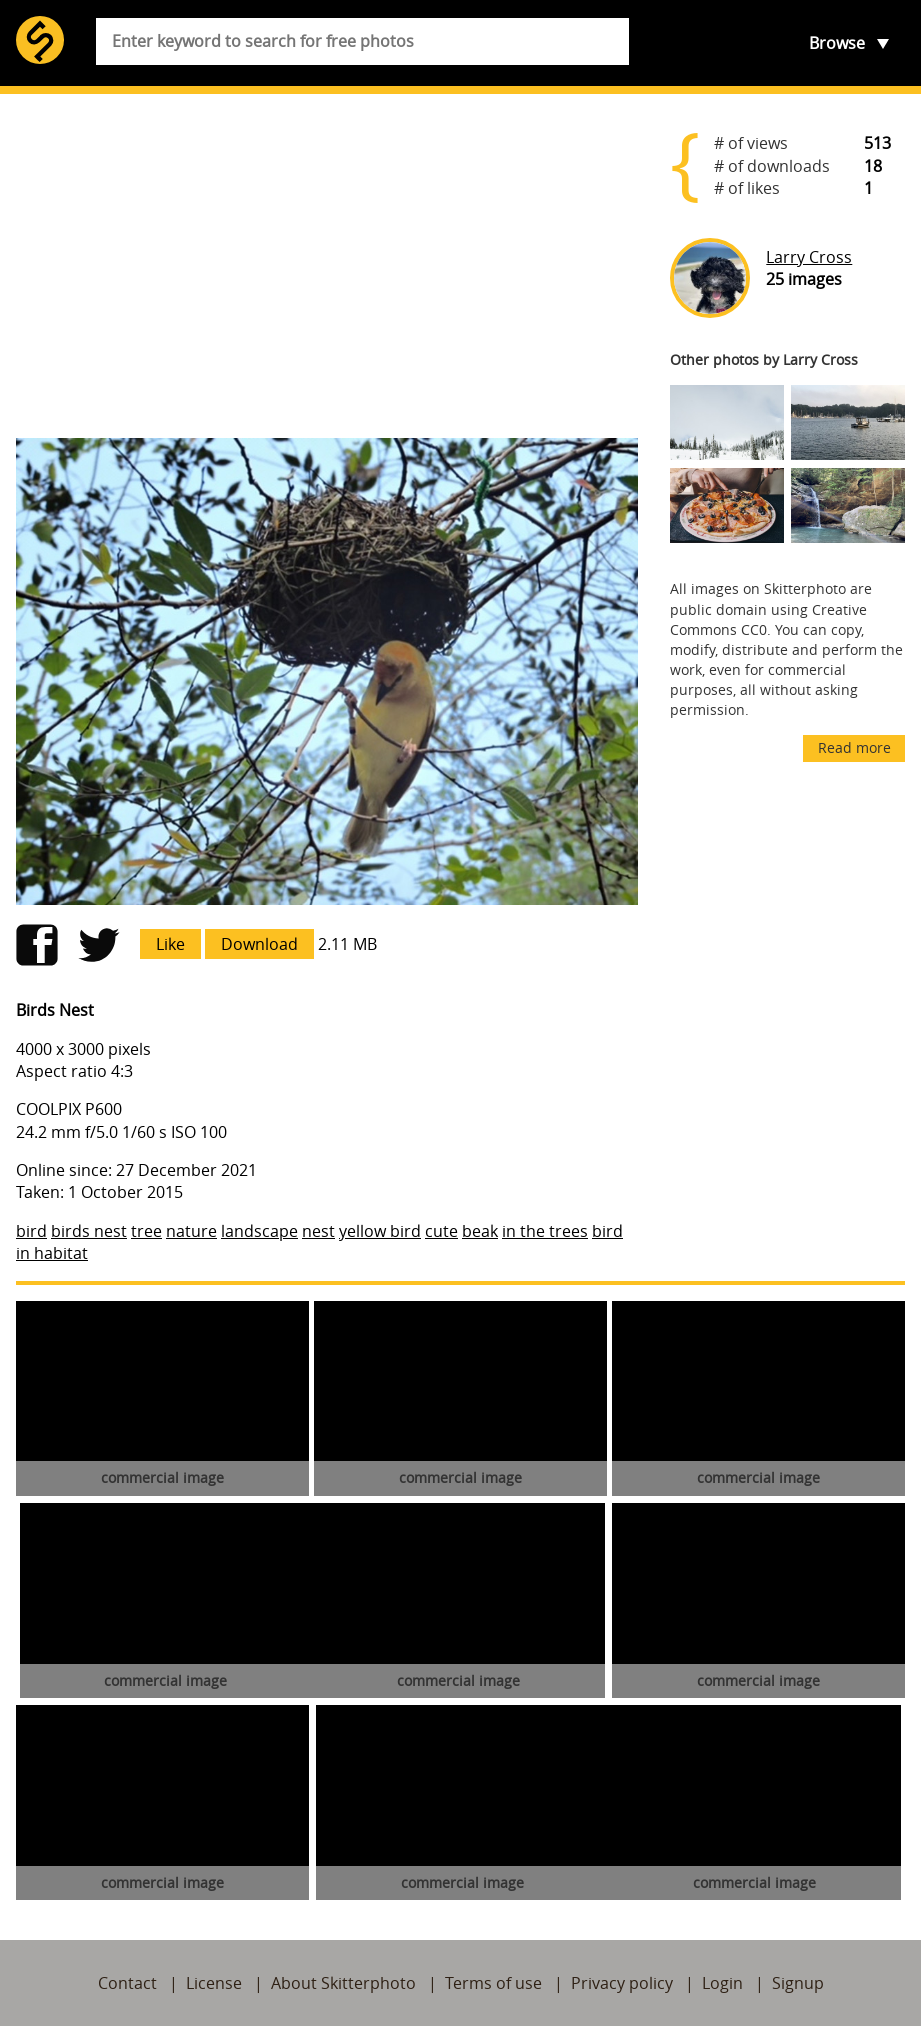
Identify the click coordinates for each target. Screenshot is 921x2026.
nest (318, 1231)
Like (170, 944)
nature (191, 1231)
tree (146, 1231)
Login (722, 1983)
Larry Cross (809, 257)
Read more (854, 747)
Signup (798, 1983)
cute (441, 1231)
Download (259, 944)
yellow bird (380, 1231)
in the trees (545, 1231)
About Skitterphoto (343, 1983)
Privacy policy (622, 1983)
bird (31, 1231)
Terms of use (493, 1983)
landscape (259, 1231)
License (214, 1983)
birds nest (89, 1231)
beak (480, 1231)
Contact (127, 1983)
